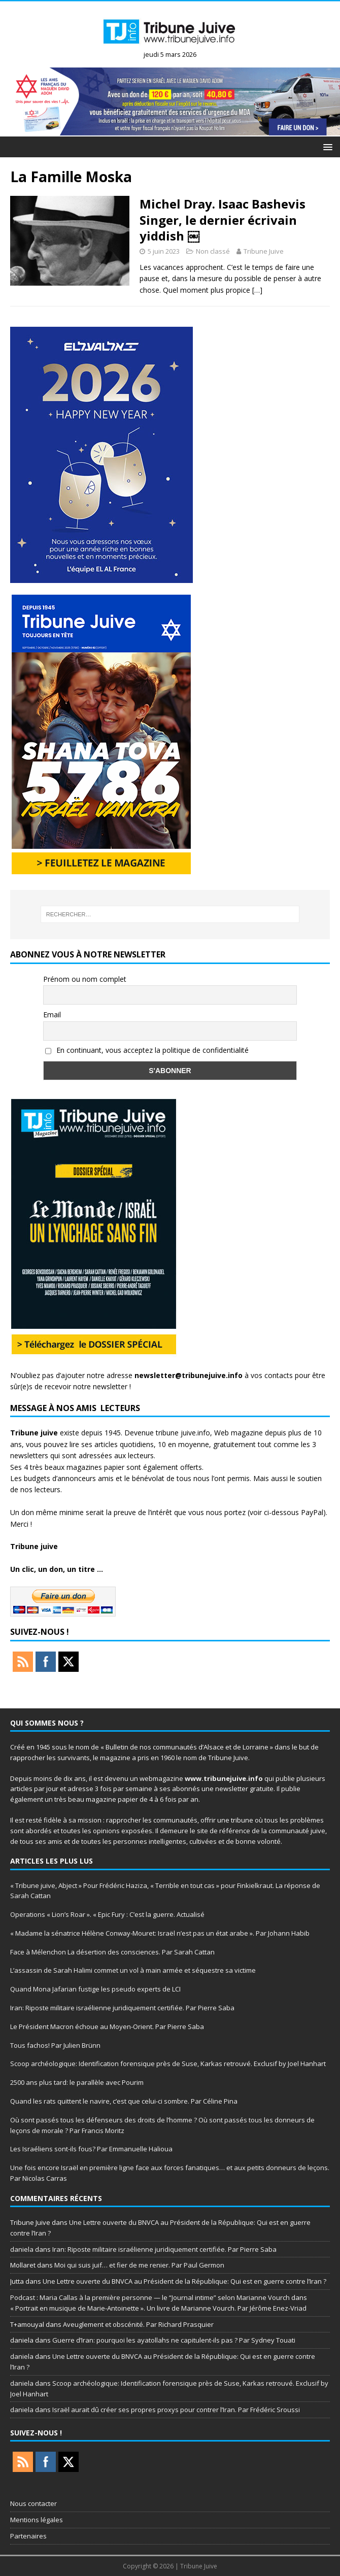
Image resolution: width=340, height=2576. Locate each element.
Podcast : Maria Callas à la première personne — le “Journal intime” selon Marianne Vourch (150, 2297)
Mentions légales (36, 2519)
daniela (21, 2249)
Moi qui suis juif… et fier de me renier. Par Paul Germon (139, 2265)
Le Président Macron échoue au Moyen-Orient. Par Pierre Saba (107, 2026)
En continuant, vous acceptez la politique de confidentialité (147, 1050)
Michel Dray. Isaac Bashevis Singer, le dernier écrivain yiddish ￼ (222, 219)
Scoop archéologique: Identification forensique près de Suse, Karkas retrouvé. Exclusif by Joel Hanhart (168, 2063)
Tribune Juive (264, 251)
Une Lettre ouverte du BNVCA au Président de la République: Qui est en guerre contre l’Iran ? (184, 2281)
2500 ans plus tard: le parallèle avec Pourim (77, 2082)
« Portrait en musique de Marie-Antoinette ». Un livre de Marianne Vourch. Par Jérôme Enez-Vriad (158, 2308)
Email (52, 1014)
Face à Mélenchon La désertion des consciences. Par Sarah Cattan (112, 1951)
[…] (257, 290)
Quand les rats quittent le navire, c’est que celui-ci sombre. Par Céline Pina (123, 2101)
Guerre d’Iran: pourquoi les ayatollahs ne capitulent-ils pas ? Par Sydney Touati (173, 2340)
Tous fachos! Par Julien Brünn (55, 2045)
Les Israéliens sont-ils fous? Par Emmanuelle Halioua (91, 2148)
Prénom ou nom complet (84, 979)
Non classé (213, 251)
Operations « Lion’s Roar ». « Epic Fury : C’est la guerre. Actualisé (107, 1914)
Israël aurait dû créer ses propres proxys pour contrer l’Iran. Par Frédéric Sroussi (177, 2409)
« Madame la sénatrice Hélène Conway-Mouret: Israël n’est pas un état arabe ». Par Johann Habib (160, 1933)
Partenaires (28, 2535)
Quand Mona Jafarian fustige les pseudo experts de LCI (95, 1989)
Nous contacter (33, 2503)
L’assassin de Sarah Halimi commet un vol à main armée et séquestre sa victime (133, 1970)
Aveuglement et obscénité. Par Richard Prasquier (138, 2324)
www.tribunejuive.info (224, 1778)
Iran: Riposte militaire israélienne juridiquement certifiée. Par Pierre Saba (122, 2007)
